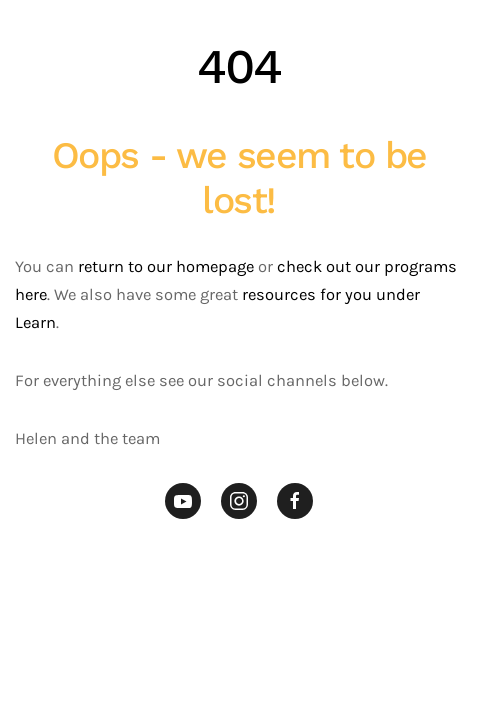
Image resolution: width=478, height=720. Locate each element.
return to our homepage (166, 266)
